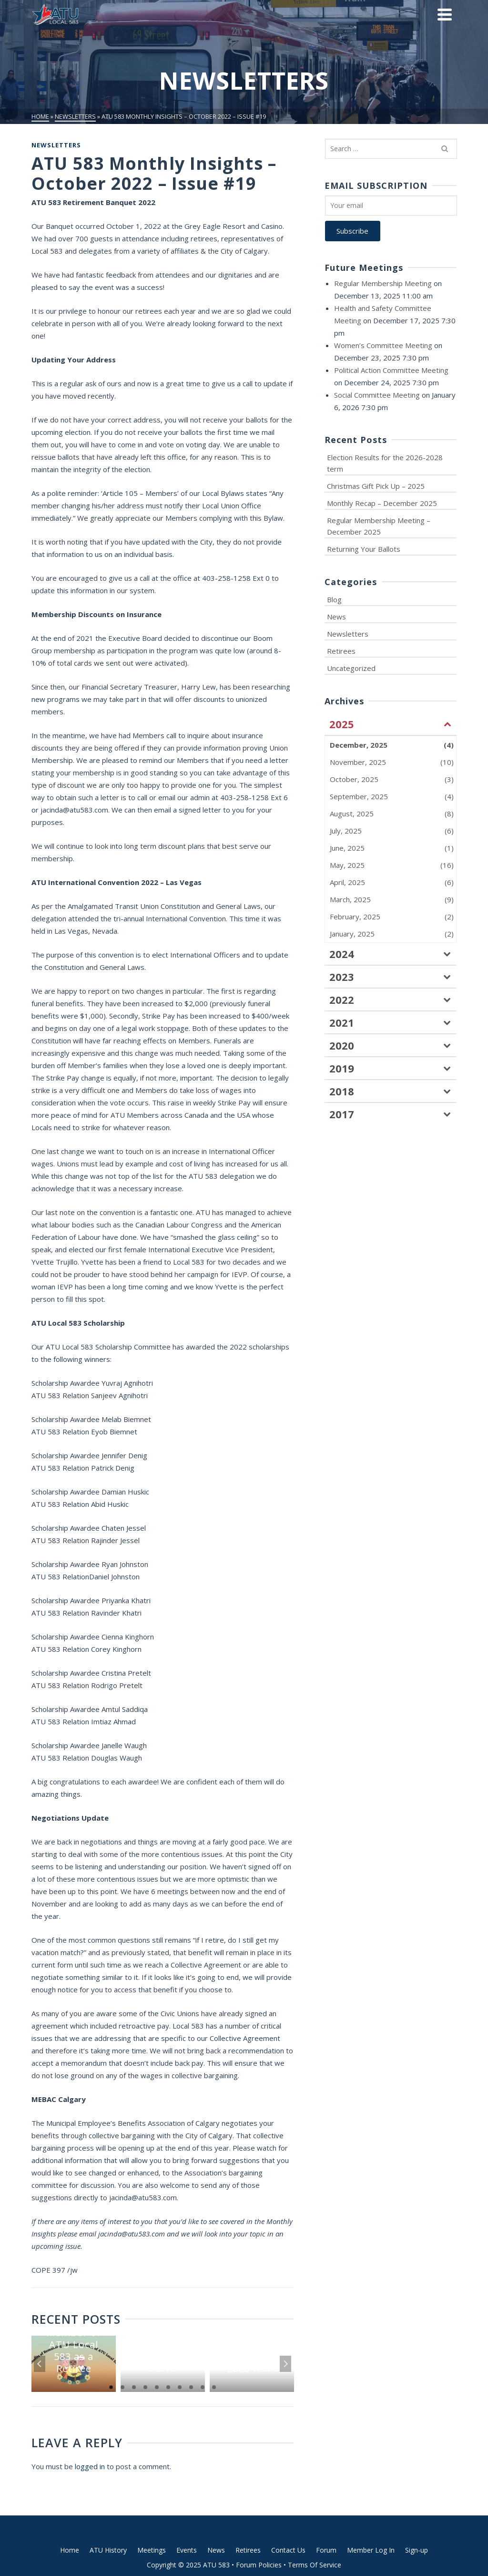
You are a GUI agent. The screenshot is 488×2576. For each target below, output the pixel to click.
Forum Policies (259, 2564)
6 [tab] (168, 2387)
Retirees (341, 651)
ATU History (108, 2550)
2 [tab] (122, 2387)
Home (69, 2550)
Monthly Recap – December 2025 (382, 503)
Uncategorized (351, 668)
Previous (39, 2364)
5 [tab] (157, 2387)
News (336, 616)
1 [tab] (111, 2387)
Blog (334, 599)
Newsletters (56, 145)
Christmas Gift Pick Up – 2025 (376, 486)
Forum (326, 2550)
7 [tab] (179, 2387)
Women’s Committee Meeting (383, 345)
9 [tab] (202, 2387)
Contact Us (288, 2550)
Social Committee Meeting (377, 395)
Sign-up (416, 2550)
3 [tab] (134, 2387)
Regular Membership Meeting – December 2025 (378, 525)
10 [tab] (214, 2387)
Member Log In (371, 2550)
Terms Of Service (314, 2564)
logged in (90, 2466)
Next (285, 2364)
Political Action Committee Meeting (391, 370)
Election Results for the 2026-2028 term (385, 463)
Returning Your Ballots (363, 549)
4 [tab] (145, 2387)
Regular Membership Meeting (383, 283)
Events (186, 2550)
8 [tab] (191, 2387)
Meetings (151, 2550)
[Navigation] (445, 14)
